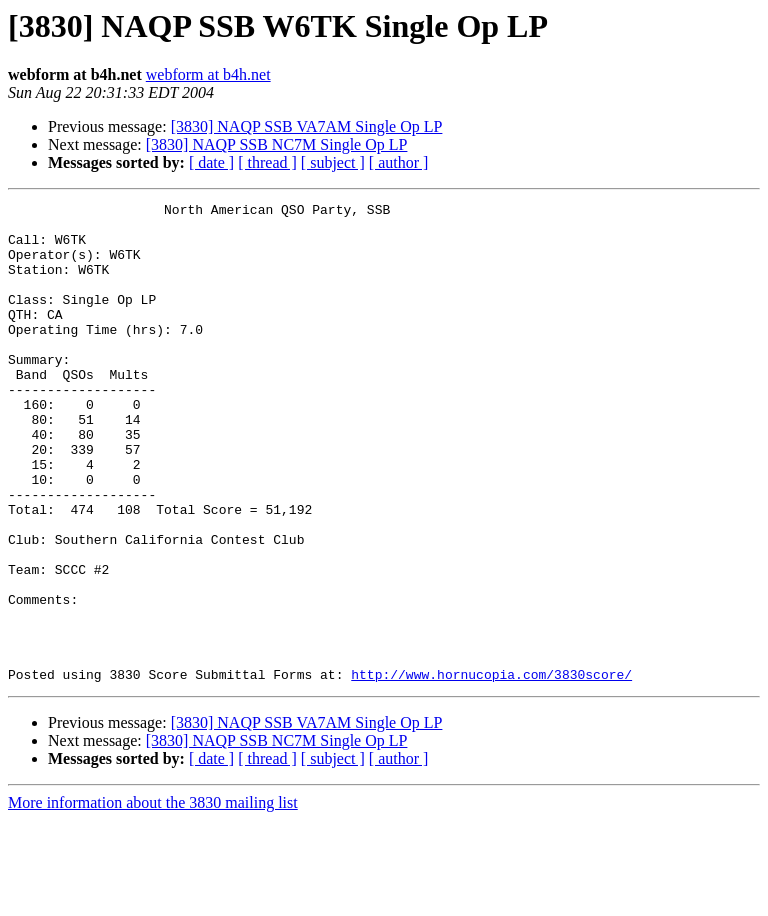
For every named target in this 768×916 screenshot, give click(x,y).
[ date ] (211, 162)
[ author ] (399, 162)
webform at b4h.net (208, 74)
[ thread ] (267, 162)
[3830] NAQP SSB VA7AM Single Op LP (307, 126)
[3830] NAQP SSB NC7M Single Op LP (277, 144)
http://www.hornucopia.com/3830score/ (491, 770)
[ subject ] (333, 162)
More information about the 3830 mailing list (153, 898)
